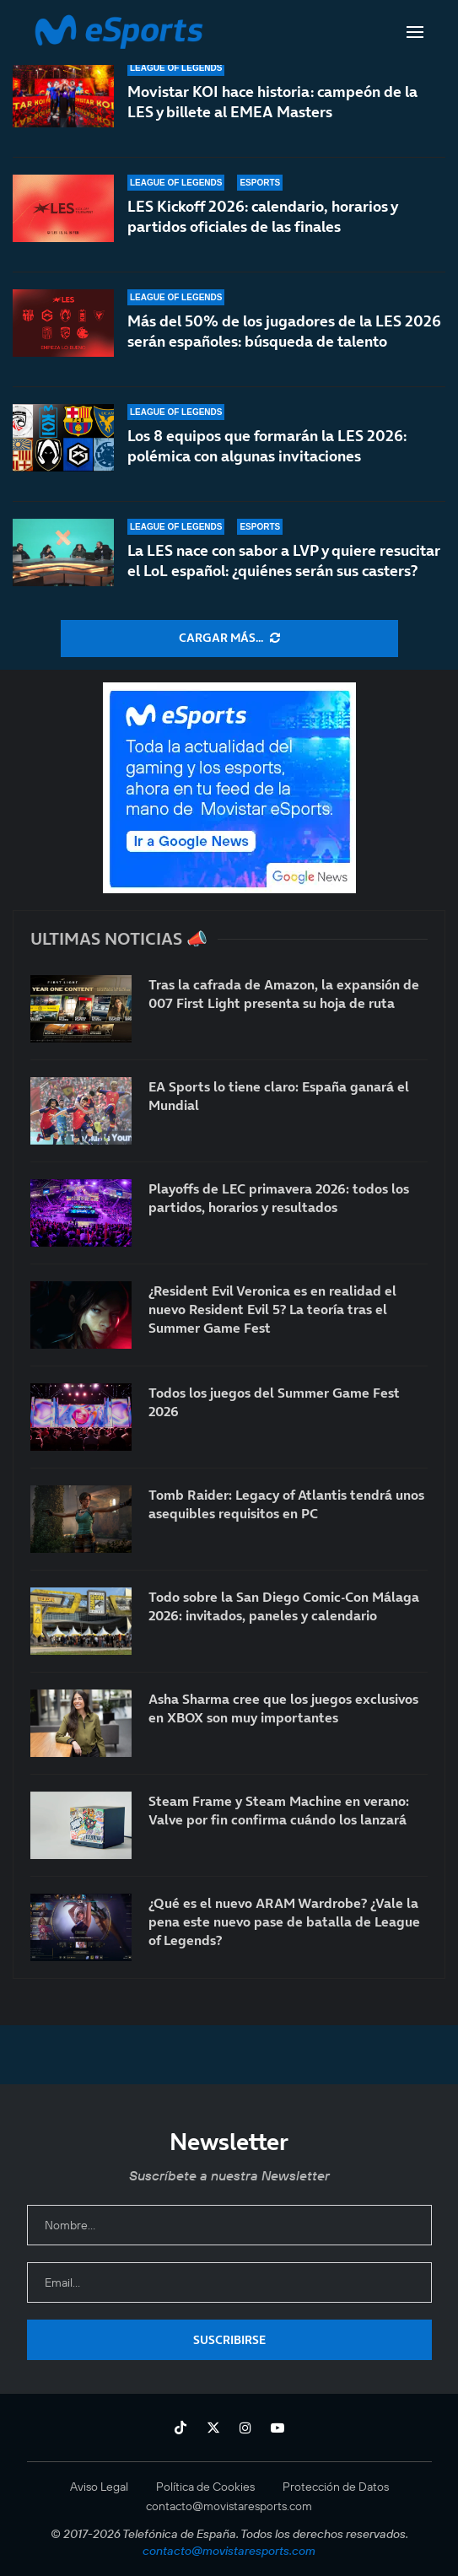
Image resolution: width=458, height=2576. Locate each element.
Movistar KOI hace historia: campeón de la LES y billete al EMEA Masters (272, 101)
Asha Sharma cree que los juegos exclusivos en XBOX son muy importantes (283, 1708)
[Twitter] (213, 2427)
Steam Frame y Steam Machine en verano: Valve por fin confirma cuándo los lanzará (278, 1810)
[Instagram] (245, 2427)
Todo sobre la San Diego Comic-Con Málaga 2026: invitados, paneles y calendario (283, 1606)
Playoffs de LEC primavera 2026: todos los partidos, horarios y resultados (278, 1197)
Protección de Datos (336, 2486)
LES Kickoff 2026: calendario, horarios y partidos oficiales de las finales (262, 216)
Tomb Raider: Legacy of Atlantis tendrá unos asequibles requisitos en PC (286, 1503)
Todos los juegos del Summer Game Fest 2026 (274, 1401)
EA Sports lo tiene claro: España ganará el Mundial (278, 1095)
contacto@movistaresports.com (229, 2506)
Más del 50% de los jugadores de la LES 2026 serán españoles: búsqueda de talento (284, 331)
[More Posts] (229, 638)
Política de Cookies (205, 2486)
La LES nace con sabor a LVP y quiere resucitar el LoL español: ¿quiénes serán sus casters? (283, 560)
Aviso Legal (99, 2486)
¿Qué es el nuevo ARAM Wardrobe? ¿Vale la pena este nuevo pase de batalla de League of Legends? (284, 1922)
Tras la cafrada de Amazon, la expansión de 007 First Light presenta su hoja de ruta (283, 993)
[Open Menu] (415, 32)
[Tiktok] (180, 2427)
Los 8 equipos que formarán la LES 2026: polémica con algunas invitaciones (267, 445)
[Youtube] (277, 2427)
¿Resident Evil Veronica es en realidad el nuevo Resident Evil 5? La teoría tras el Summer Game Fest (272, 1309)
